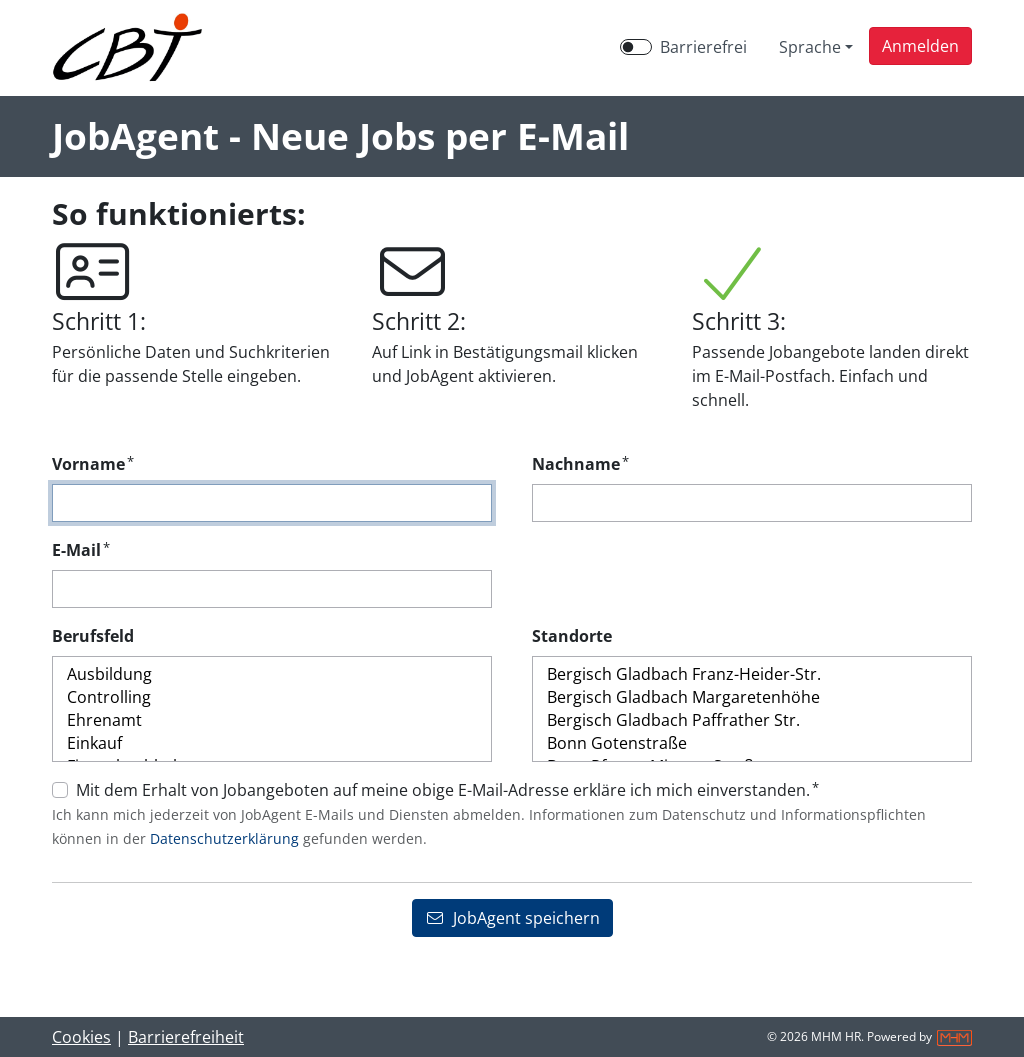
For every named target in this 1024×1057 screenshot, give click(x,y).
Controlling (272, 697)
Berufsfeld (93, 636)
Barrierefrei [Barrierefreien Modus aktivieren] (703, 47)
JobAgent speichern (512, 918)
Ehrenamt (272, 720)
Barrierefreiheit (186, 1037)
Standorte (572, 636)
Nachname (580, 463)
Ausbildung (272, 674)
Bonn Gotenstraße (752, 743)
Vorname (93, 463)
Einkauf (272, 743)
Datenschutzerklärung (224, 838)
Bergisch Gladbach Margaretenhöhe (752, 697)
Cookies (81, 1037)
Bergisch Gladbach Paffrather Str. (752, 720)
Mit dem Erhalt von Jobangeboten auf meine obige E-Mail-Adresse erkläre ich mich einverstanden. (447, 789)
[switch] (636, 47)
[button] (920, 46)
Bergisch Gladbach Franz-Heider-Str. (752, 674)
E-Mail (81, 549)
